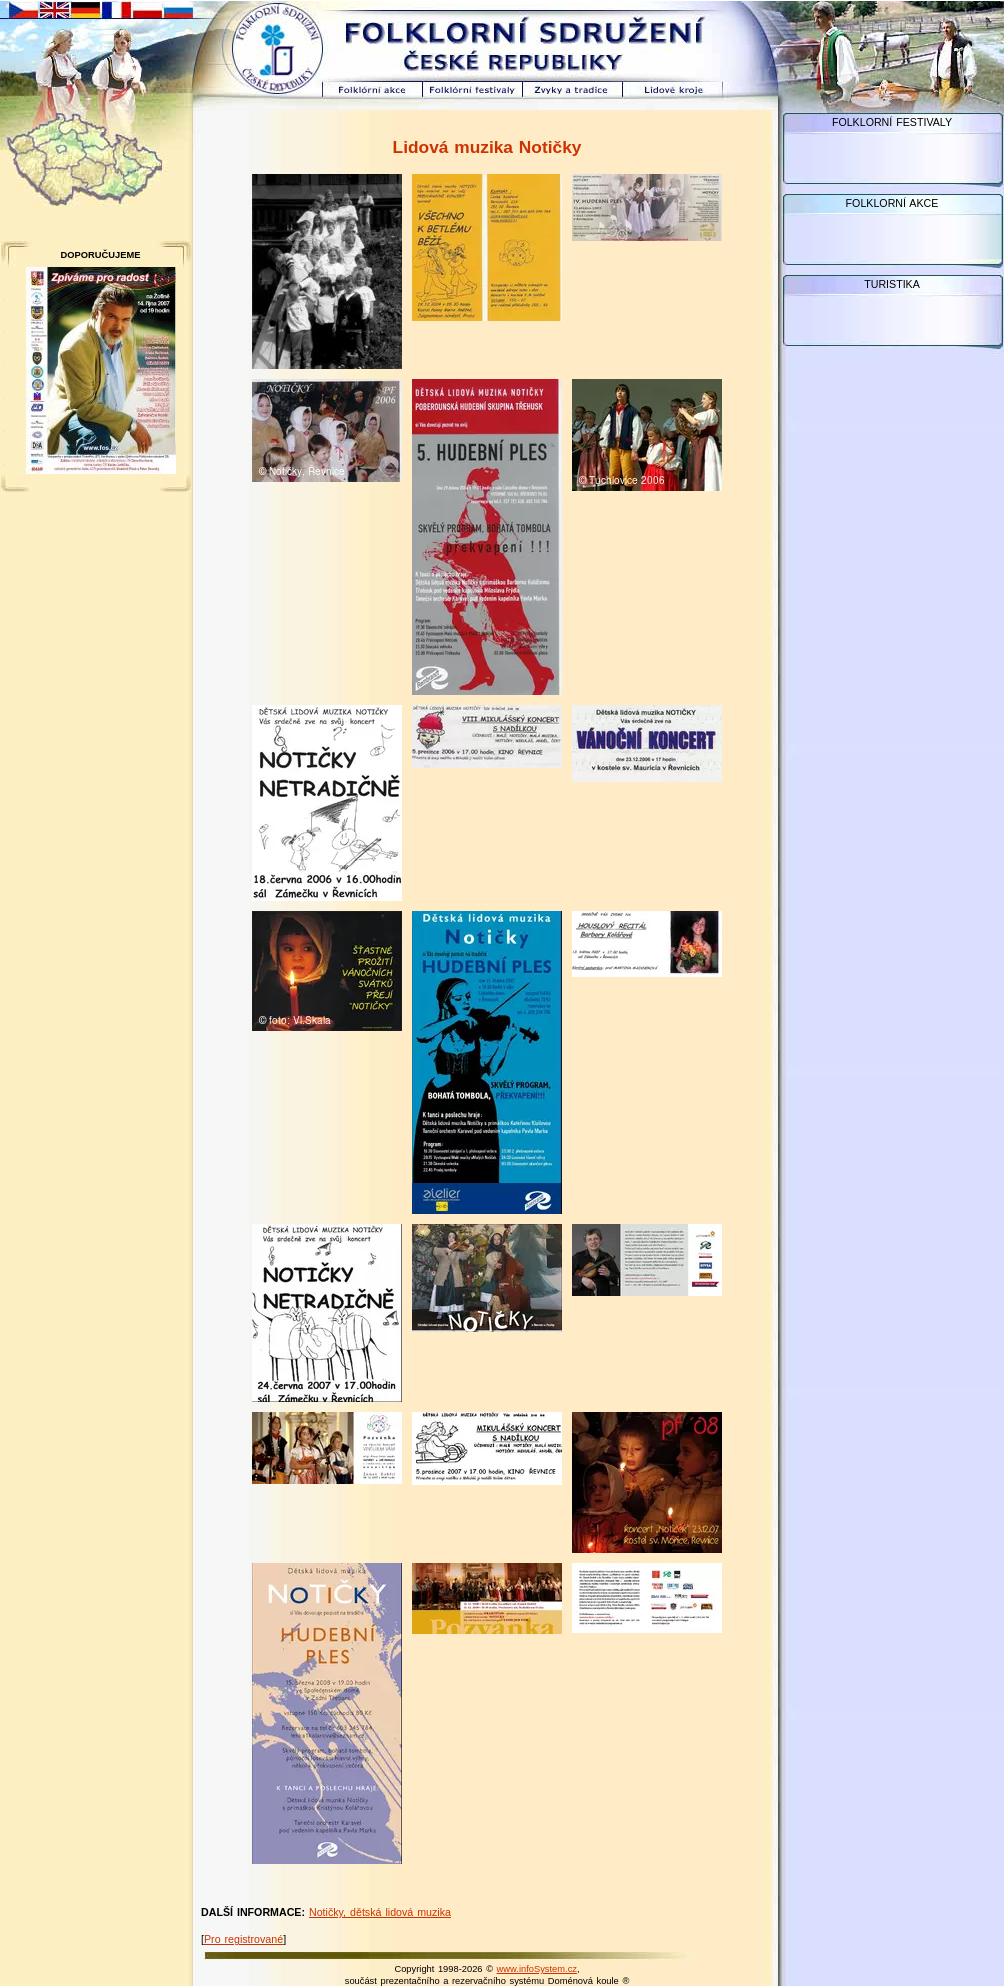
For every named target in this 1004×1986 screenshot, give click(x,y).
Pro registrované (243, 1939)
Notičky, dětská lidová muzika (380, 1912)
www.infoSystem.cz (537, 1969)
